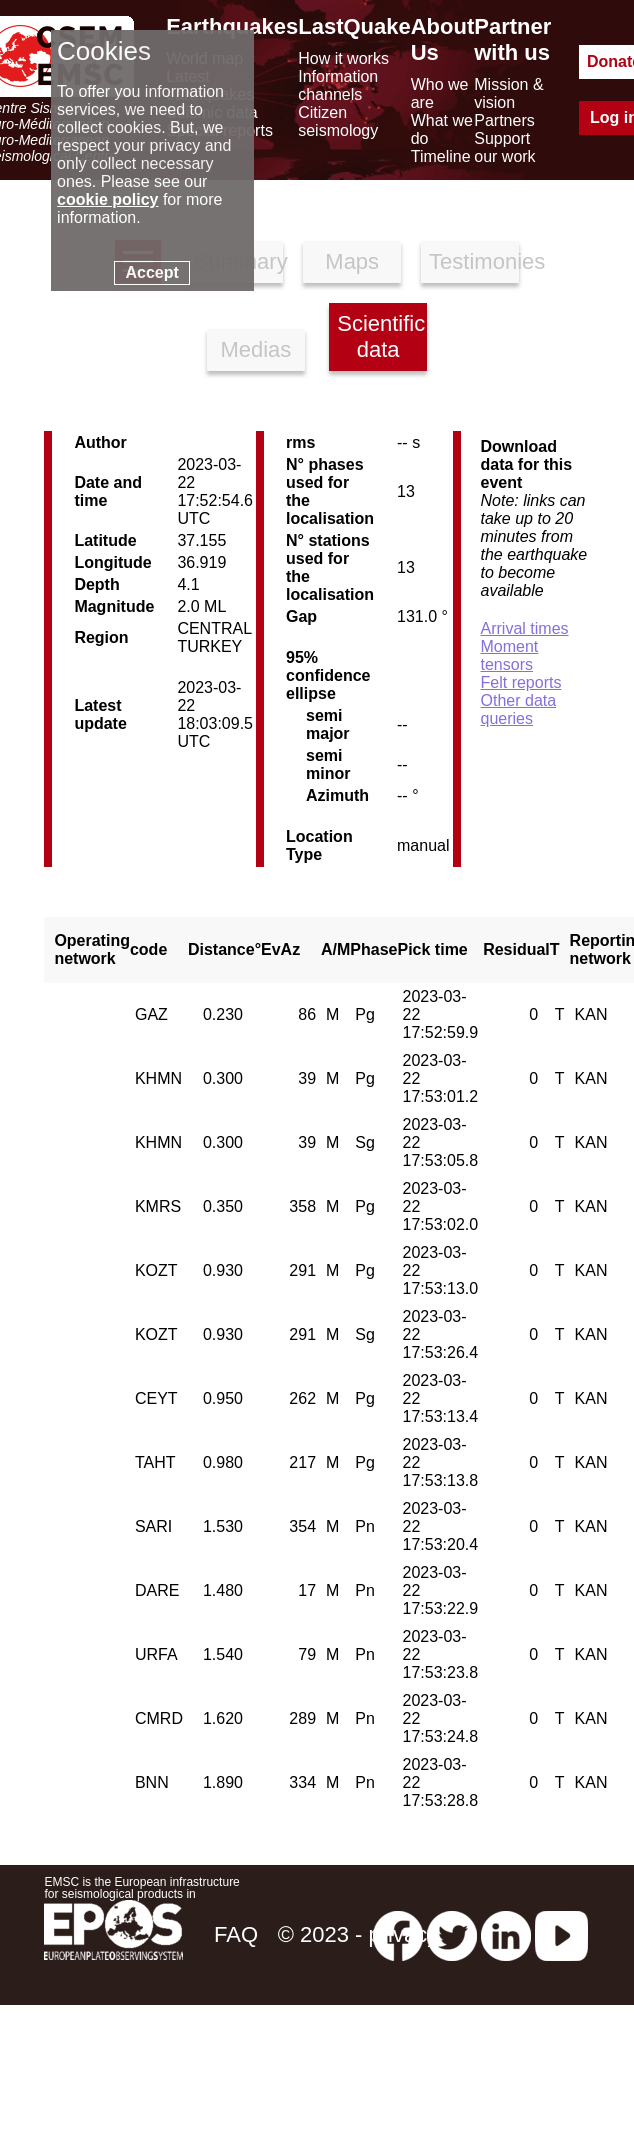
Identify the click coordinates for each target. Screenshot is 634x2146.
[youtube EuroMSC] (561, 1934)
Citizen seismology (338, 121)
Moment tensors (510, 655)
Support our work (504, 147)
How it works (343, 58)
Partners (504, 120)
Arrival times (525, 628)
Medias (255, 349)
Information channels (338, 85)
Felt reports (521, 682)
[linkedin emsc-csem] (506, 1934)
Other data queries (519, 709)
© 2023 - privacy (358, 1934)
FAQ (236, 1934)
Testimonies (474, 261)
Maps (352, 261)
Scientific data (381, 336)
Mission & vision (508, 93)
